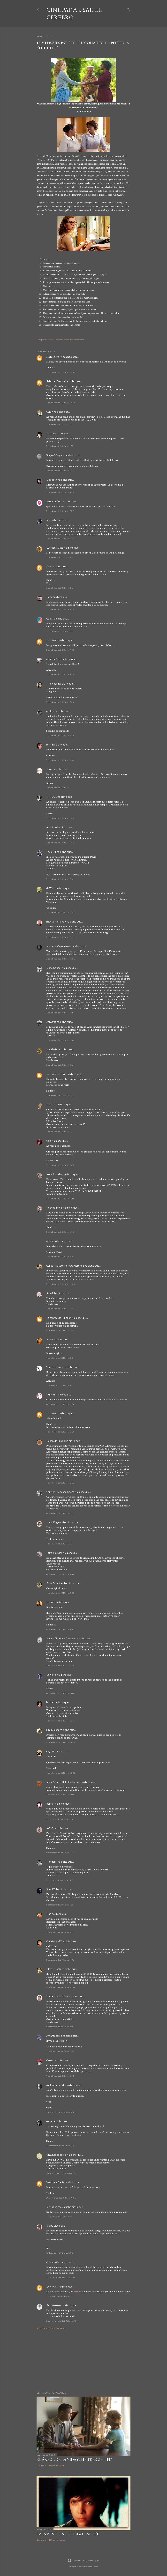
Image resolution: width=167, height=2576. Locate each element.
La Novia (51, 1674)
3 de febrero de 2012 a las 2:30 (60, 511)
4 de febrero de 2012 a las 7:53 (60, 1574)
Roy (48, 566)
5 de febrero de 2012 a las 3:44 (60, 1852)
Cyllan (49, 411)
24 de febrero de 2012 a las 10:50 (61, 2173)
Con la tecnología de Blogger (84, 2560)
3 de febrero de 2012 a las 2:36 (60, 538)
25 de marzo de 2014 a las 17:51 (60, 2296)
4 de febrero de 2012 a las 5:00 (60, 1385)
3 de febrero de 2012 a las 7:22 (60, 674)
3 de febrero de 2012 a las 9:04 (60, 760)
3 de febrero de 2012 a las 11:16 (59, 879)
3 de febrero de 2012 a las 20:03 (61, 1308)
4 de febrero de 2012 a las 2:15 (59, 1330)
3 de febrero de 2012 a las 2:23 (60, 492)
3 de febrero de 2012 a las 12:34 (60, 1065)
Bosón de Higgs (55, 1440)
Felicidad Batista (55, 381)
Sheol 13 (51, 1889)
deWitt (50, 888)
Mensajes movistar (57, 2207)
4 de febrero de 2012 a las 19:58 (60, 1794)
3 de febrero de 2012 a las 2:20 (60, 470)
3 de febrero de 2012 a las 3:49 (60, 609)
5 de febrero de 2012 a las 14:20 (60, 1987)
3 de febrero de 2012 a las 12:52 (60, 1095)
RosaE (50, 1293)
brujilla (49, 1702)
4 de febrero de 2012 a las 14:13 (60, 1721)
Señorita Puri (53, 501)
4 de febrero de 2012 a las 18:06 (60, 1773)
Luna (49, 769)
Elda (48, 1913)
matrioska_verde (55, 2085)
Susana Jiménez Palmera (60, 1638)
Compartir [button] (42, 339)
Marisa (50, 520)
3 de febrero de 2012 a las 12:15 (60, 1040)
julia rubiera (52, 1729)
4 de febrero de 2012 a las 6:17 (59, 1513)
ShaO (49, 433)
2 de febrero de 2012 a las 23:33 (60, 372)
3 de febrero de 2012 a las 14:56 (60, 1198)
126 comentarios (56, 2465)
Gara (48, 1140)
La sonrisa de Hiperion (58, 1317)
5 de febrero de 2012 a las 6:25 (59, 1905)
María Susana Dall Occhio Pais (63, 1782)
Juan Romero (54, 356)
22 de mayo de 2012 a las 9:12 (59, 2216)
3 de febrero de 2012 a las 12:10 (60, 1012)
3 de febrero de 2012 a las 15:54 (60, 1256)
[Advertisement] (83, 2360)
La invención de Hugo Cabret (68, 2533)
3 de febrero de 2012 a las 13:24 (60, 1131)
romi (49, 744)
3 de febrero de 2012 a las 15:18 (60, 1232)
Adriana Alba (53, 659)
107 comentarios (57, 2540)
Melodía (50, 1104)
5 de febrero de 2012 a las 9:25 (59, 1932)
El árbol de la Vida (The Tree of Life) (74, 2459)
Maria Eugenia (54, 1522)
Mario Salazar (53, 968)
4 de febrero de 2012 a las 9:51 (59, 1629)
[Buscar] (128, 9)
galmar (50, 1803)
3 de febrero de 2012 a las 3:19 (59, 588)
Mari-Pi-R (51, 1049)
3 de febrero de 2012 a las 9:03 (60, 735)
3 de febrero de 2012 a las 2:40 (60, 557)
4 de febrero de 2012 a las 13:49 (60, 1693)
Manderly (51, 1861)
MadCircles (93, 2566)
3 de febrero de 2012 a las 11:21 (59, 937)
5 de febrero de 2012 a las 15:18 (60, 2026)
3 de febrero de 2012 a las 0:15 (59, 424)
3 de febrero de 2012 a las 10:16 (60, 842)
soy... (49, 1751)
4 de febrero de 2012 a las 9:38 (60, 1593)
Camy (49, 2060)
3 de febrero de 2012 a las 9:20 (60, 787)
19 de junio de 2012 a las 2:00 (59, 2253)
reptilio (50, 711)
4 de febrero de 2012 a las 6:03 (60, 1483)
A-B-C (49, 1828)
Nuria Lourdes (54, 1174)
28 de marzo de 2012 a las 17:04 (61, 2198)
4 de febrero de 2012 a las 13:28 (60, 1665)
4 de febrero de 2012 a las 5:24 (60, 1404)
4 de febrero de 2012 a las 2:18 (60, 1358)
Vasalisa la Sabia (55, 2182)
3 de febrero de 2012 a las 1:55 (59, 446)
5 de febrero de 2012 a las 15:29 (60, 2051)
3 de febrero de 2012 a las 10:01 (60, 818)
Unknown (51, 640)
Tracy (49, 597)
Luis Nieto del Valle (57, 1996)
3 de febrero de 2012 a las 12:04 (60, 959)
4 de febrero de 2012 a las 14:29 (60, 1742)
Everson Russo (54, 547)
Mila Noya (52, 683)
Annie (49, 1339)
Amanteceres (54, 2035)
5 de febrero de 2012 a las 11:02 (60, 1960)
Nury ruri (51, 1394)
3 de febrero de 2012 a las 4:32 (60, 650)
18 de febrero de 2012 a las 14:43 (61, 2145)
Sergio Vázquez (55, 455)
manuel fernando (56, 921)
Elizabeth (51, 479)
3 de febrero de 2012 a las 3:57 (60, 631)
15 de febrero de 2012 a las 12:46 (60, 2112)
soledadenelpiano (56, 1074)
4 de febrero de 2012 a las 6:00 (60, 1432)
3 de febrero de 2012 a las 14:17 (60, 1165)
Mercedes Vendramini (58, 946)
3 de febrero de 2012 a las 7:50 (60, 702)
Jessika (50, 1602)
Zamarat (51, 1021)
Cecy (49, 618)
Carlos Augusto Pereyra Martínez (65, 1265)
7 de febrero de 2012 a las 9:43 (60, 2076)
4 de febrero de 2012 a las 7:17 (59, 1544)
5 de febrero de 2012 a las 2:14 (59, 1819)
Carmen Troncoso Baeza (60, 1492)
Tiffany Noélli (53, 1969)
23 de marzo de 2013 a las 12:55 (60, 2277)
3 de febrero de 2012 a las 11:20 (60, 912)
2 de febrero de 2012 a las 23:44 (60, 402)
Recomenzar (53, 2305)
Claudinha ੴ (53, 1941)
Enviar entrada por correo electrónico (66, 339)
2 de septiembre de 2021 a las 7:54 (62, 2321)
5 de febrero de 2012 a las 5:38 (60, 1880)
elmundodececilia (56, 2154)
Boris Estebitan (55, 1583)
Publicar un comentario (51, 2328)
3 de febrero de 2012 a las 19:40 (60, 1284)
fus (48, 2225)
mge (49, 2121)
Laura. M (51, 851)
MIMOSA (51, 796)
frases (77, 2291)
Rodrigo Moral (54, 1207)
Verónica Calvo (54, 1367)
